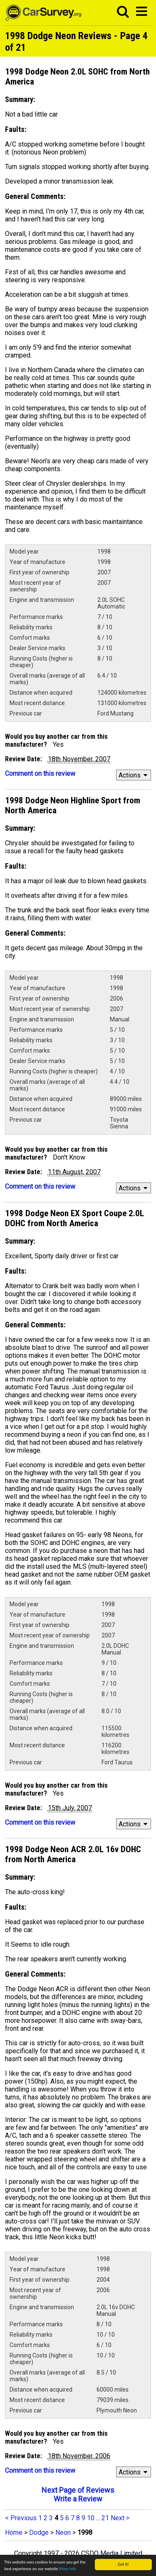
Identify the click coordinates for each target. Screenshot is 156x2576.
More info (67, 2568)
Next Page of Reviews (78, 2490)
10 (90, 2518)
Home (13, 2532)
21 (105, 2518)
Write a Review (78, 2498)
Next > (120, 2518)
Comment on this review (40, 774)
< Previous (21, 2518)
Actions (134, 775)
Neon (63, 2532)
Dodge (39, 2532)
